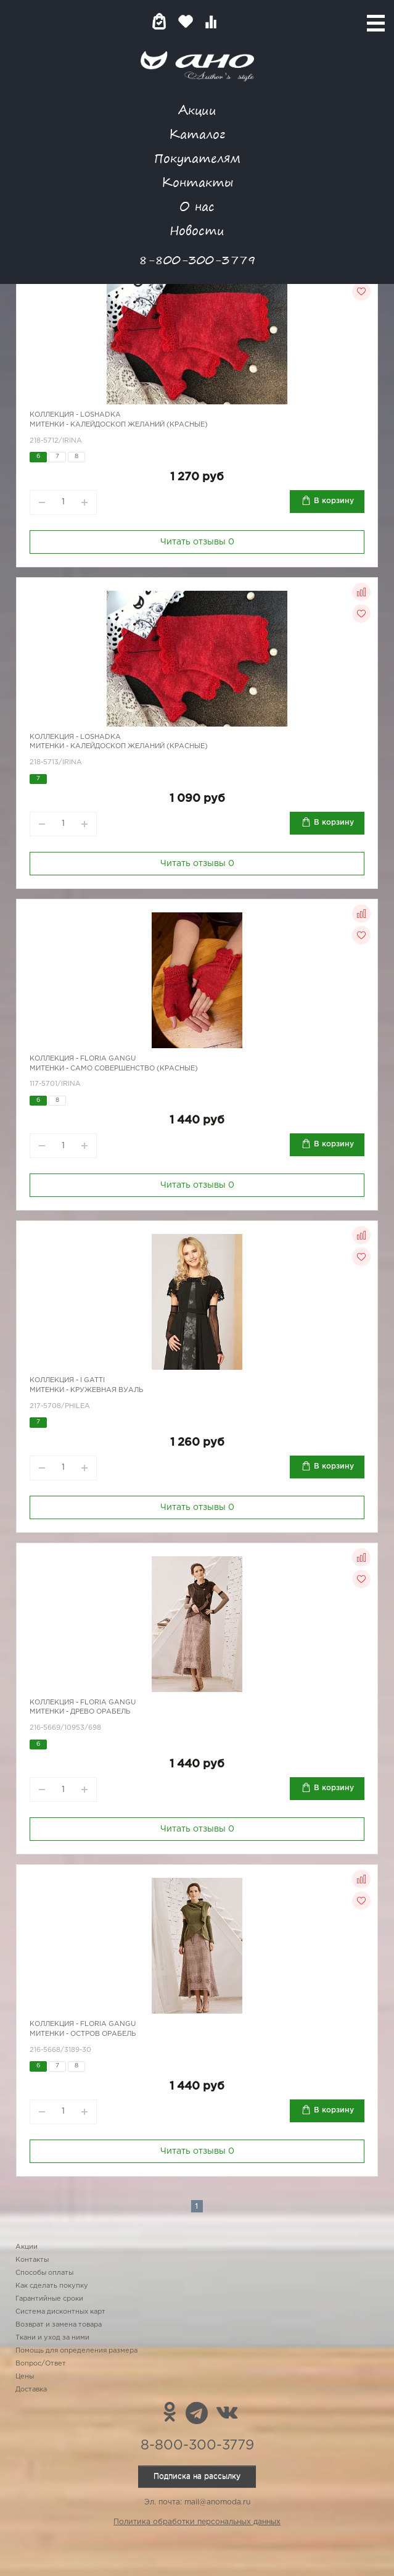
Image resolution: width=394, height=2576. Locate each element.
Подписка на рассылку (197, 2476)
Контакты (197, 182)
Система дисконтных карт (60, 2312)
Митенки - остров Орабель (83, 2034)
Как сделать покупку (51, 2286)
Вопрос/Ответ (40, 2364)
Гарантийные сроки (49, 2299)
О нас (197, 206)
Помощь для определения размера (76, 2351)
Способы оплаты (44, 2273)
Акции (197, 109)
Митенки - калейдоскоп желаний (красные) (119, 425)
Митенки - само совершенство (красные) (114, 1068)
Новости (197, 230)
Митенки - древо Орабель (80, 1712)
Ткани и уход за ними (52, 2338)
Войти (235, 21)
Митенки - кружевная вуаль (86, 1390)
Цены (24, 2377)
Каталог (197, 133)
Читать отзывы (197, 542)
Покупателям (197, 158)
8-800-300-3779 (197, 259)
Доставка (31, 2389)
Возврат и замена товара (58, 2325)
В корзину (334, 501)
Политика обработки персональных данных (197, 2522)
